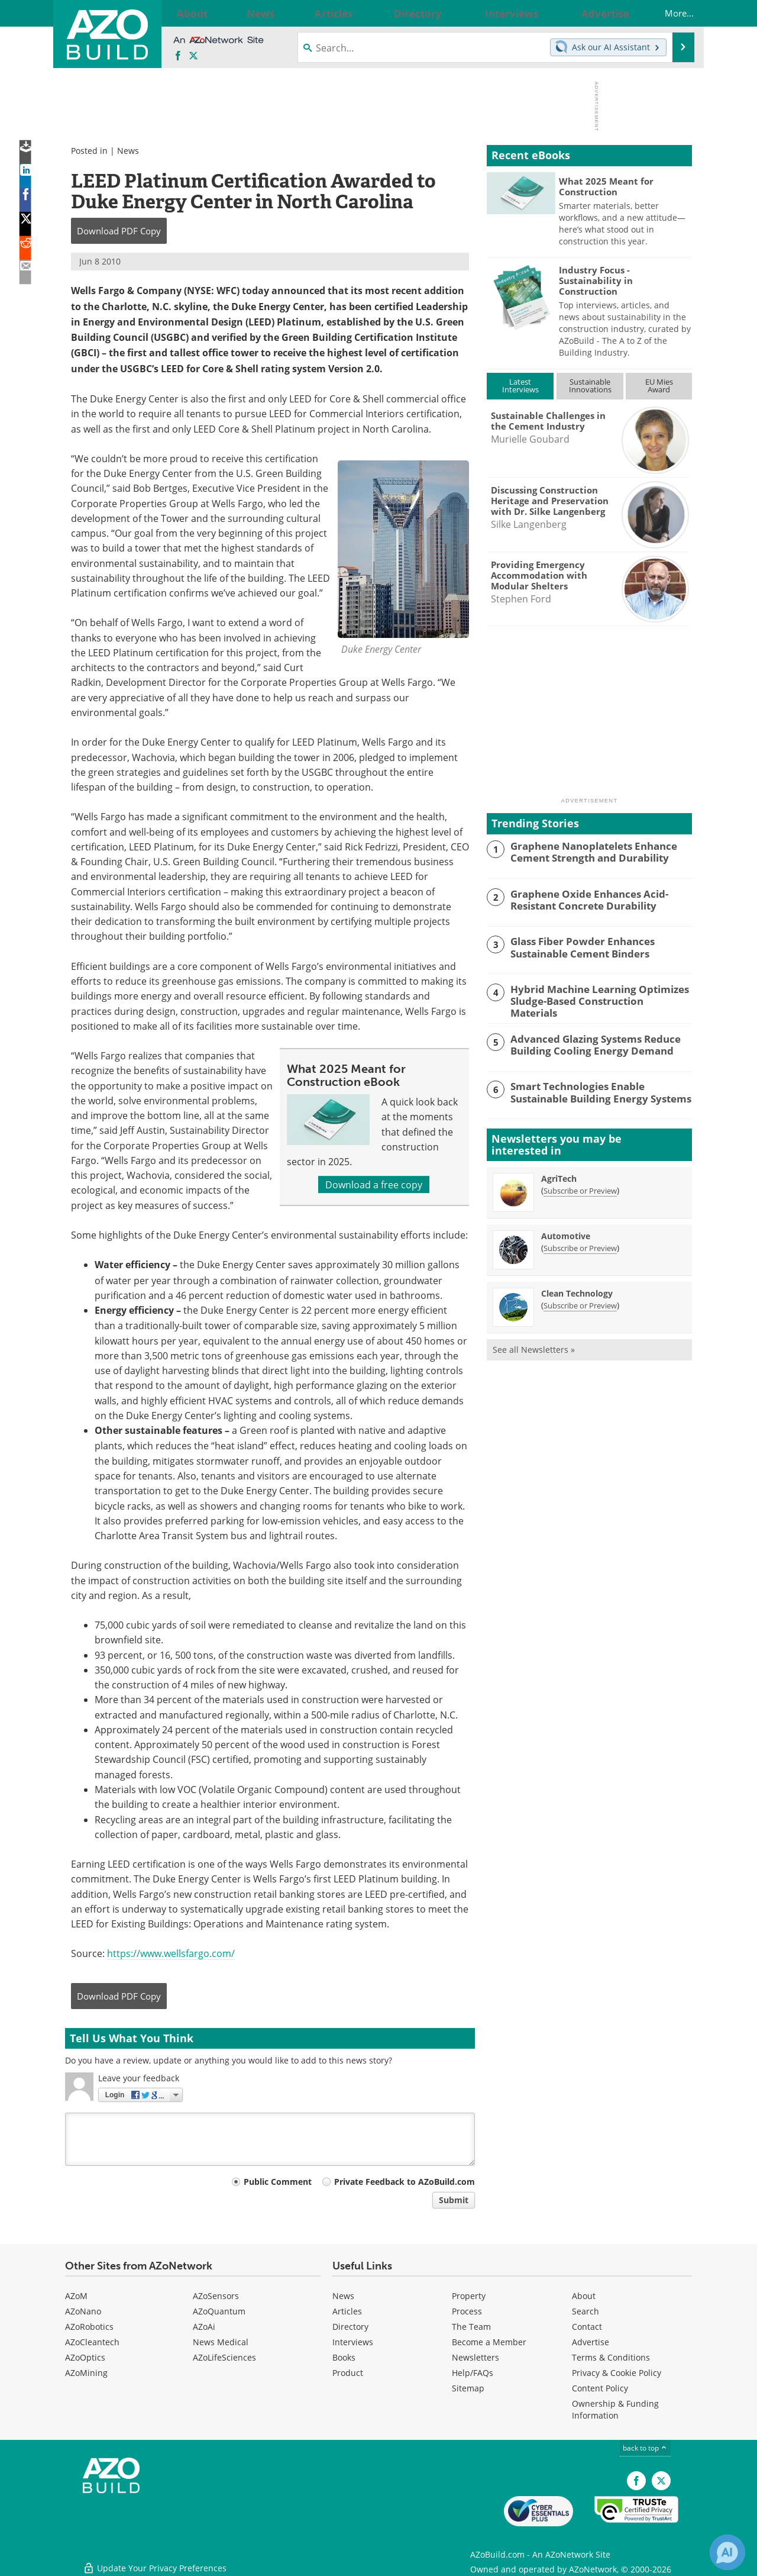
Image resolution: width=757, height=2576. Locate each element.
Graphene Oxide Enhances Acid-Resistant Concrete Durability (581, 899)
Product (347, 2372)
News (128, 150)
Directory (350, 2326)
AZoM (76, 2295)
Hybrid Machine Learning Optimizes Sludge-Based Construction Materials (592, 994)
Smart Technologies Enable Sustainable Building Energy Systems (597, 1089)
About (584, 2295)
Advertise (590, 2342)
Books (343, 2357)
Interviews (352, 2342)
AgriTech (559, 1176)
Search (585, 2311)
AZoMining (86, 2372)
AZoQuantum (219, 2311)
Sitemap (468, 2388)
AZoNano (83, 2311)
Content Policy (600, 2388)
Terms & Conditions (611, 2357)
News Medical (220, 2342)
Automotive (565, 1234)
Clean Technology (577, 1291)
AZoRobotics (89, 2326)
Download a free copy (373, 1184)
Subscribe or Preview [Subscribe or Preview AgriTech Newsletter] (580, 1189)
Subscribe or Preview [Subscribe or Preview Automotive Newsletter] (580, 1246)
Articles (347, 2311)
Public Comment (278, 2181)
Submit (453, 2200)
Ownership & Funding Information (615, 2409)
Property (469, 2295)
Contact (587, 2326)
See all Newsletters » (534, 1347)
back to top (645, 2447)
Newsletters (475, 2357)
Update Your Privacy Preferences (155, 2561)
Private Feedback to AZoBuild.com (404, 2181)
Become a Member (489, 2342)
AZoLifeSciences (224, 2357)
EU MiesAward (659, 385)
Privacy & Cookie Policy (616, 2372)
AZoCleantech (92, 2342)
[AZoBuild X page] (193, 56)
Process (467, 2311)
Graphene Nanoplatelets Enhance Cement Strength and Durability (585, 851)
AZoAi (204, 2326)
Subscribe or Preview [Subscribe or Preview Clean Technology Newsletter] (580, 1303)
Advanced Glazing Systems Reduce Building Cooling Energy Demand (587, 1042)
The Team (471, 2326)
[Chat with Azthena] (727, 2552)
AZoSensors (216, 2295)
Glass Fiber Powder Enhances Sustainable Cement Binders (574, 946)
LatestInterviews (520, 385)
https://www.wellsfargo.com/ (171, 1953)
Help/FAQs (472, 2372)
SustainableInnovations (590, 385)
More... (668, 13)
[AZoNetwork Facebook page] (178, 56)
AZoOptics (85, 2357)
